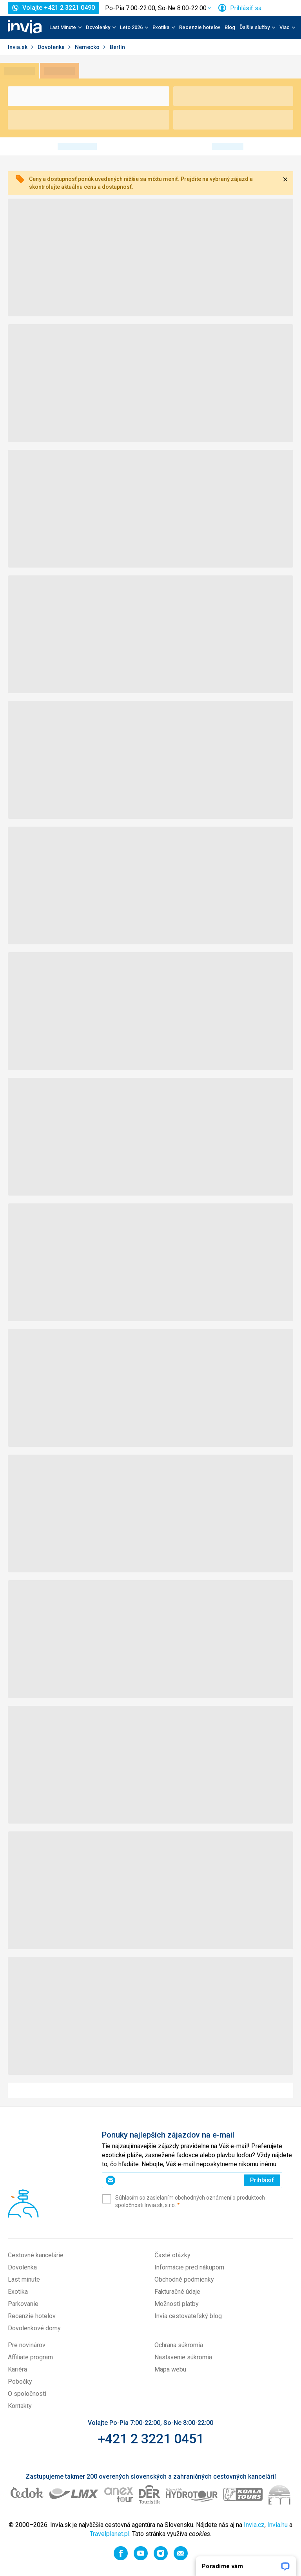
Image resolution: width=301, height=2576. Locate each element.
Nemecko (88, 47)
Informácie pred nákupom (189, 2267)
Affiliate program (30, 2357)
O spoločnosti (27, 2393)
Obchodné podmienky (184, 2279)
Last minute (24, 2279)
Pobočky (20, 2381)
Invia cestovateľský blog (188, 2316)
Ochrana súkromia (178, 2345)
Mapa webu (170, 2369)
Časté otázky (172, 2255)
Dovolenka (52, 47)
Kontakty (20, 2406)
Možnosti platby (176, 2304)
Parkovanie (23, 2304)
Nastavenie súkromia (183, 2357)
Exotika (18, 2291)
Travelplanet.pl (109, 2534)
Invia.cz (254, 2525)
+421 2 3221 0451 (151, 2438)
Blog (230, 27)
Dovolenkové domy (34, 2328)
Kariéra (17, 2369)
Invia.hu (277, 2525)
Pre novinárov (26, 2345)
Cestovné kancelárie (35, 2255)
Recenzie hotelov (199, 27)
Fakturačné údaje (177, 2291)
